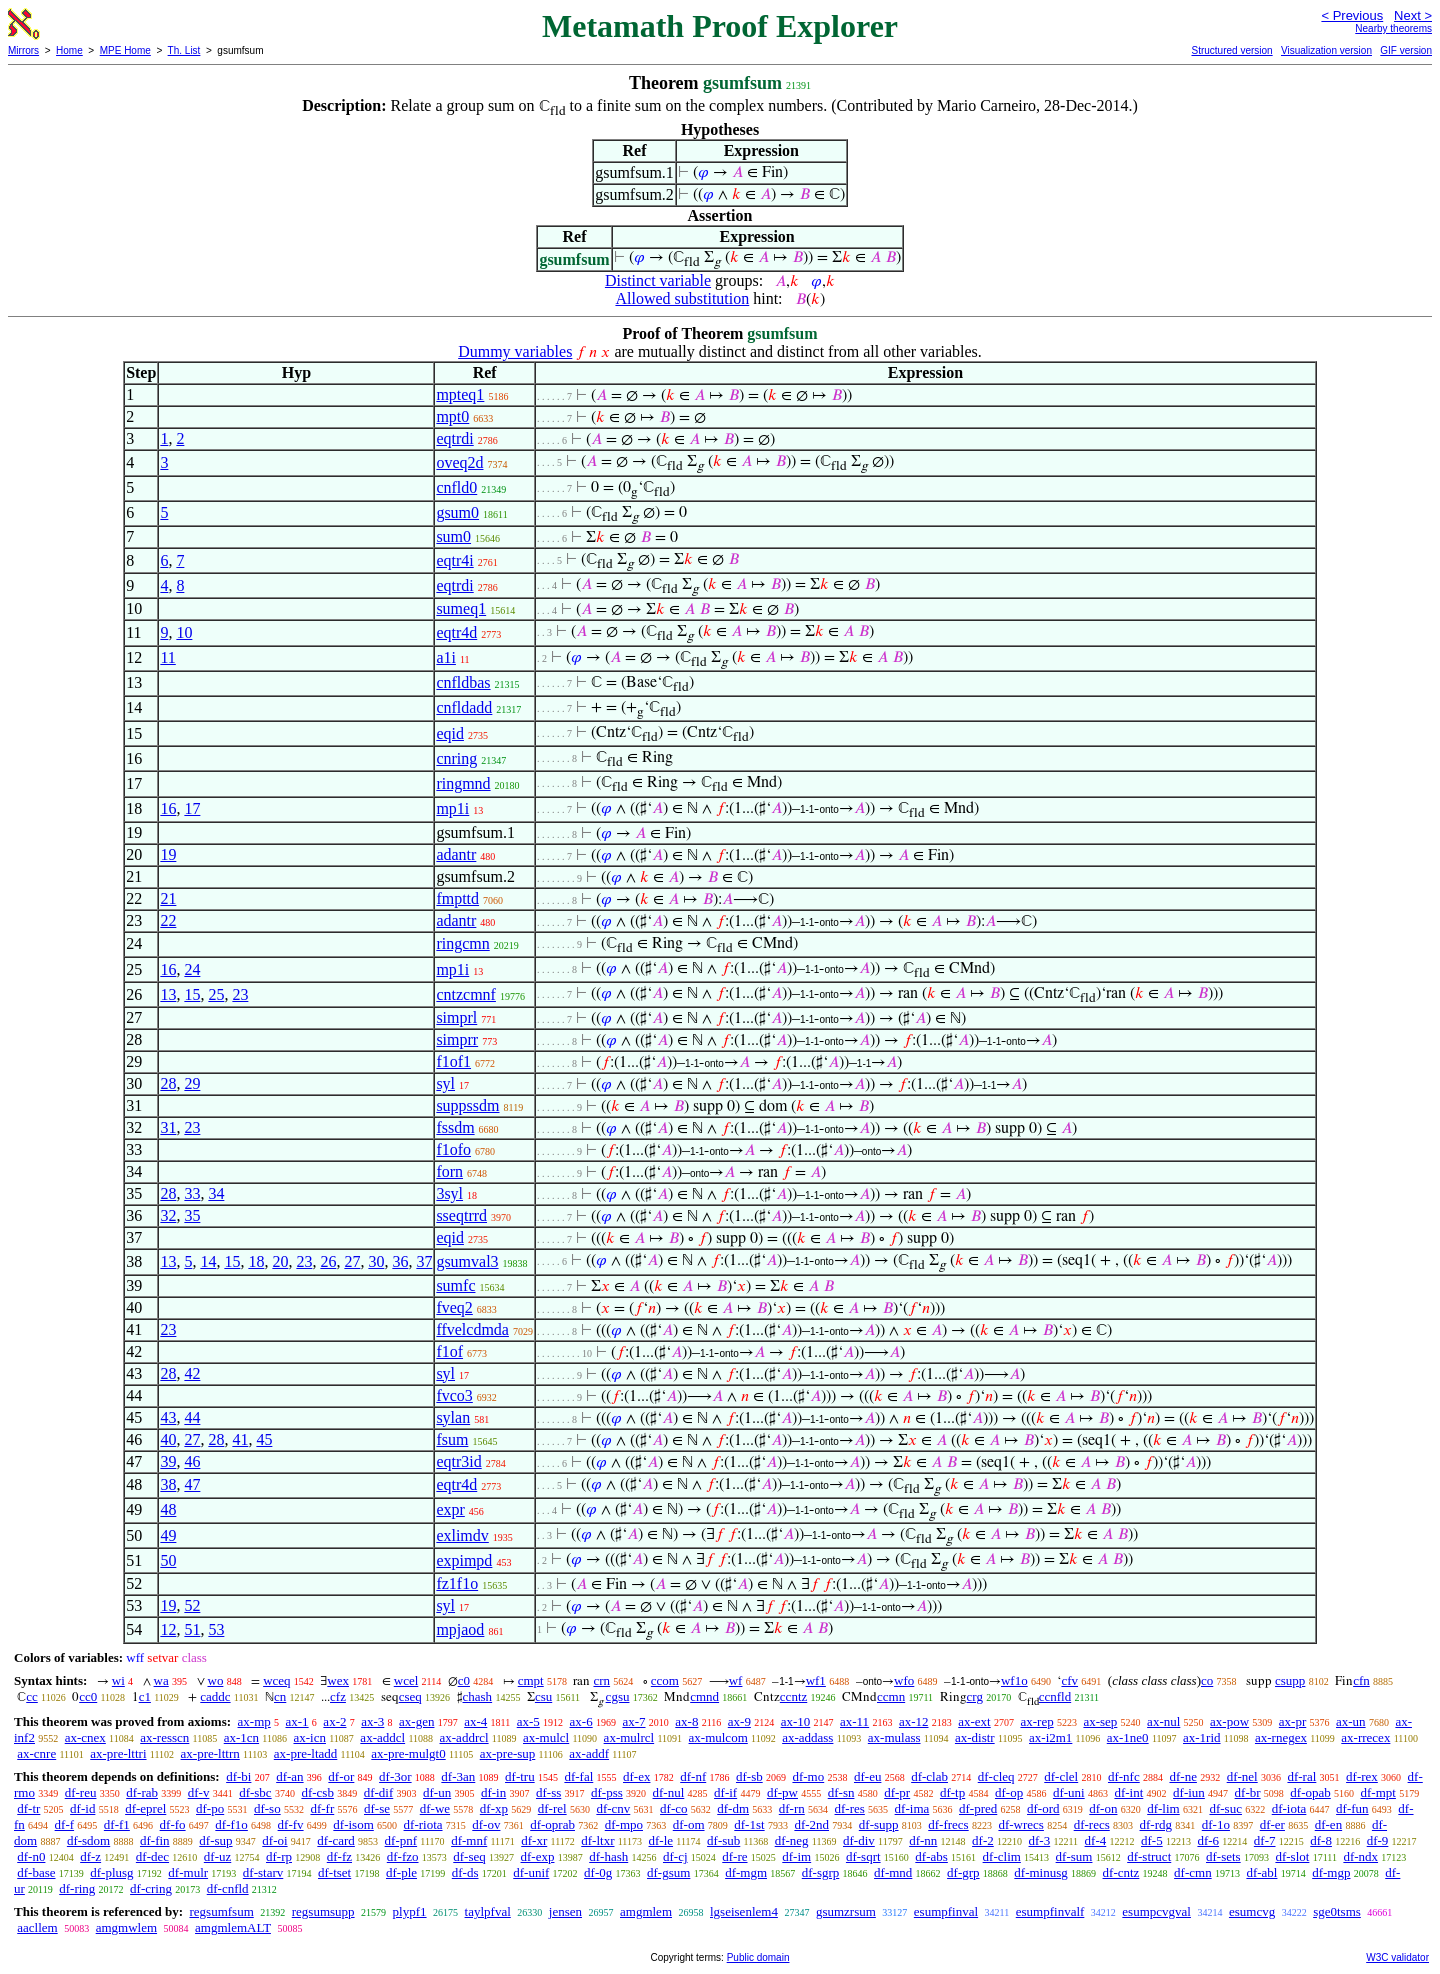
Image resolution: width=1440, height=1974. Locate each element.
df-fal (578, 1776)
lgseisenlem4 (744, 1911)
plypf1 (410, 1911)
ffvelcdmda (472, 1329)
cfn (1361, 1680)
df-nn (923, 1840)
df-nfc (1124, 1776)
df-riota (423, 1824)
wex (338, 1680)
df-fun (1352, 1808)
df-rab (142, 1792)
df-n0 (31, 1856)
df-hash (608, 1856)
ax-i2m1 (1050, 1737)
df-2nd (811, 1824)
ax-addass (807, 1737)
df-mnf (469, 1840)
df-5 (1152, 1840)
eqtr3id (458, 1461)
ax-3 (372, 1721)
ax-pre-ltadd (306, 1753)
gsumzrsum (846, 1911)
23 (240, 994)
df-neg (792, 1840)
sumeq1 (461, 608)
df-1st (749, 1824)
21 (168, 898)
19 (168, 854)
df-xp (494, 1808)
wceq (276, 1680)
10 (184, 632)
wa (161, 1680)
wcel (406, 1680)
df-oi (274, 1840)
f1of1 (453, 1061)
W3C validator (1397, 1957)
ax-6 (581, 1721)
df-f (65, 1824)
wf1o (1014, 1680)
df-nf (693, 1776)
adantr (456, 854)
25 (216, 994)
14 (208, 1261)
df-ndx (1360, 1856)
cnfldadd (464, 707)
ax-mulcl (546, 1737)
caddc (215, 1696)
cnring (456, 758)
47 (192, 1484)
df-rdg (1156, 1824)
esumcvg (1252, 1911)
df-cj (675, 1856)
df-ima (912, 1808)
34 (216, 1193)
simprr (457, 1039)
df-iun (1189, 1792)
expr (450, 1509)
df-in (493, 1792)
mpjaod (460, 1629)
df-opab (1310, 1792)
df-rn (792, 1808)
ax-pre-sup (508, 1753)
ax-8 (686, 1721)
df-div (859, 1840)
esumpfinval (946, 1911)
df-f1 (117, 1824)
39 (168, 1461)
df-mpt (1378, 1792)
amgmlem (646, 1911)
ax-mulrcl (629, 1737)
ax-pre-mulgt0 (408, 1753)
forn (449, 1171)
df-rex (1362, 1776)
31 (168, 1127)
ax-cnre (36, 1753)
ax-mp (254, 1721)
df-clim (1002, 1856)
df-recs (1092, 1824)
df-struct (1149, 1856)
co (1207, 1680)
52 (192, 1605)
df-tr (28, 1808)
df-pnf (401, 1840)
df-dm (733, 1808)
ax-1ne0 (1128, 1737)
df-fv (291, 1824)
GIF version (1406, 50)
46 (192, 1461)
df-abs (931, 1856)
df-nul (669, 1792)
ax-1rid (1202, 1737)
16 (168, 808)
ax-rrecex (1365, 1737)
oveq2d (459, 462)
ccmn (891, 1696)
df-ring (77, 1888)
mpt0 (452, 416)
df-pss (607, 1792)
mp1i (452, 808)
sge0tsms (1337, 1911)
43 (168, 1417)
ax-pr (1292, 1721)
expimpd (464, 1560)
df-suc (1225, 1808)
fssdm (455, 1127)
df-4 (1096, 1840)
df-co (673, 1808)
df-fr (322, 1808)
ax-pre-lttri (118, 1753)
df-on (1103, 1808)
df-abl (1261, 1872)
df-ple (401, 1872)
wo (216, 1680)
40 (168, 1439)
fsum (452, 1439)
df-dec (152, 1856)
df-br (1248, 1792)
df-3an (458, 1776)
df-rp (279, 1856)
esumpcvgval (1156, 1911)
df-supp (879, 1824)
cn (280, 1696)
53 (216, 1629)
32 (168, 1215)
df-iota (1289, 1808)
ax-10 (796, 1721)
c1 (145, 1696)
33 (192, 1193)
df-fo (173, 1824)
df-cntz (1121, 1872)
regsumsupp (323, 1911)
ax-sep (1100, 1721)
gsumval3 (467, 1261)
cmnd (704, 1696)
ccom (665, 1680)
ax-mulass (894, 1737)
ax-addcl (382, 1737)
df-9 (1378, 1840)
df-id (82, 1808)
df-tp (952, 1792)
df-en (1328, 1824)
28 (168, 1083)
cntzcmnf (466, 994)
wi (118, 1680)
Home (69, 50)
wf (736, 1680)
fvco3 (454, 1395)
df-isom (353, 1824)
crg (975, 1696)
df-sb (749, 1776)
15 (192, 994)
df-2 (983, 1840)
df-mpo (624, 1824)
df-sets (1223, 1856)
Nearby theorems (1393, 28)
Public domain (758, 1957)
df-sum (1074, 1856)
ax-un (1351, 1721)
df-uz (217, 1856)
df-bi (238, 1776)
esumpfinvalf (1050, 1911)
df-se (377, 1808)
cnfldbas (463, 682)
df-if (725, 1792)
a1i (446, 657)
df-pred (978, 1808)
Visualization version (1326, 50)
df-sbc (255, 1792)
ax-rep (1036, 1721)
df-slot (1292, 1856)
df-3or (395, 1776)
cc (32, 1696)
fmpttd (457, 898)
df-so (267, 1808)
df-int (1128, 1792)
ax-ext (974, 1721)
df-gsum (668, 1872)
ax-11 (854, 1721)
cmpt (531, 1680)
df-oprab (552, 1824)
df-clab (929, 1776)
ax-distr (975, 1737)
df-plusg (111, 1872)
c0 (464, 1680)
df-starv (263, 1872)
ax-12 (914, 1721)
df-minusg (1040, 1872)
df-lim (1163, 1808)
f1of (449, 1351)
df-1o (1216, 1824)
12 (168, 1629)
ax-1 (297, 1721)
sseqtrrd (461, 1215)
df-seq (469, 1856)
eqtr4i (454, 560)
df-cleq (996, 1776)
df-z (90, 1856)
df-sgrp (821, 1872)
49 (168, 1535)
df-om (689, 1824)
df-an (289, 1776)
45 (264, 1439)
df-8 (1321, 1840)
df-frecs (948, 1824)
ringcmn (462, 943)
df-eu (867, 1776)
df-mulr (188, 1872)
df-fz (339, 1856)
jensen (565, 1911)
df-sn (841, 1792)
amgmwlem (126, 1927)
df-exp (538, 1856)
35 (192, 1215)
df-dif (379, 1792)
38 (168, 1484)
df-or (341, 1776)
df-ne (1182, 1776)
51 (192, 1629)
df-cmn (1193, 1872)
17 (192, 808)
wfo (904, 1680)
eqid (450, 733)
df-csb (317, 1792)
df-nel (1242, 1776)
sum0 (453, 536)
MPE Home (125, 50)
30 (376, 1261)
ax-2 (334, 1721)
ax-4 (475, 1721)
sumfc (455, 1285)
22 (168, 920)
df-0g (598, 1872)
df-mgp (1331, 1872)
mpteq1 (460, 394)
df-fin (155, 1840)
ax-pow (1229, 1721)
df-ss (548, 1792)
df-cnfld (228, 1888)
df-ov (486, 1824)
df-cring (151, 1888)
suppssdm (467, 1105)
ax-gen (416, 1721)
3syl (449, 1193)
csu (543, 1696)
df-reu (81, 1792)
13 (168, 994)
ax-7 (633, 1721)
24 (192, 969)
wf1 (816, 1680)
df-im (796, 1856)
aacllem (37, 1927)
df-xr (534, 1840)
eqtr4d (456, 632)
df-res (850, 1808)
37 (424, 1261)
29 (192, 1083)
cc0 (88, 1696)
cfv (1069, 1680)
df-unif (531, 1872)
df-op (1009, 1792)
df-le (661, 1840)
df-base (36, 1872)
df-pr (897, 1792)
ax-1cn (241, 1737)
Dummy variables (515, 351)
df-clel (1061, 1776)
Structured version (1231, 50)
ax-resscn (164, 1737)
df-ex (636, 1776)
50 (168, 1560)
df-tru (520, 1776)
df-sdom (88, 1840)
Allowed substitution (682, 298)
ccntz (793, 1696)
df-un (437, 1792)
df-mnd (893, 1872)
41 (240, 1439)
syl (445, 1083)
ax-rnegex (1281, 1737)
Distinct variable (658, 280)
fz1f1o (457, 1583)
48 (168, 1509)
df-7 (1265, 1840)
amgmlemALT (233, 1927)
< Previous (1352, 15)
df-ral (1301, 1776)
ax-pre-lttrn (210, 1753)
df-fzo (403, 1856)
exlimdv (462, 1535)
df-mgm (746, 1872)
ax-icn (309, 1737)
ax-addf (589, 1753)
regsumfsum (221, 1911)
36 (400, 1261)
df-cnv (613, 1808)
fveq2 (454, 1307)
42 (192, 1373)
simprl (456, 1017)
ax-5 (528, 1721)
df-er (1272, 1824)
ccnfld (1055, 1696)
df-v (199, 1792)
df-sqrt (863, 1856)
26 (328, 1261)
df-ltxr (597, 1840)
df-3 (1040, 1840)
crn (601, 1680)
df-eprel (145, 1808)
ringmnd (463, 783)
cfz (338, 1696)
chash (478, 1696)
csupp (1290, 1680)
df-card (336, 1840)
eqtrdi (454, 438)
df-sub (723, 1840)
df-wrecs (1020, 1824)
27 (352, 1261)
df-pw (782, 1792)
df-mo (808, 1776)
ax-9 (739, 1721)
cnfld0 (456, 487)
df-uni (1069, 1792)
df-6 (1208, 1840)
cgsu (618, 1696)
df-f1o (231, 1824)
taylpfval (488, 1911)
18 (256, 1261)
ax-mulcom (718, 1737)
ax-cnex (85, 1737)
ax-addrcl (464, 1737)
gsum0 (457, 512)
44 (192, 1417)
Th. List (184, 50)
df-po (210, 1808)
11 (167, 657)
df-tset (334, 1872)
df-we (435, 1808)
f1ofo (453, 1149)
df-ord (1043, 1808)
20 (280, 1261)
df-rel (552, 1808)
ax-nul (1163, 1721)
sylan (453, 1417)
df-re (734, 1856)
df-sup (215, 1840)
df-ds (465, 1872)
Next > (1413, 15)
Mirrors (23, 50)
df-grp (963, 1872)
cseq (410, 1696)
